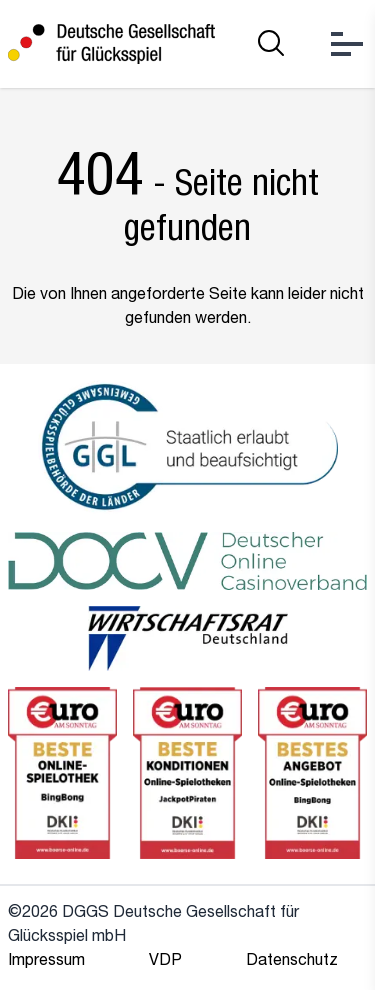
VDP (165, 962)
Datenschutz (292, 962)
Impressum (46, 962)
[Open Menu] (347, 44)
